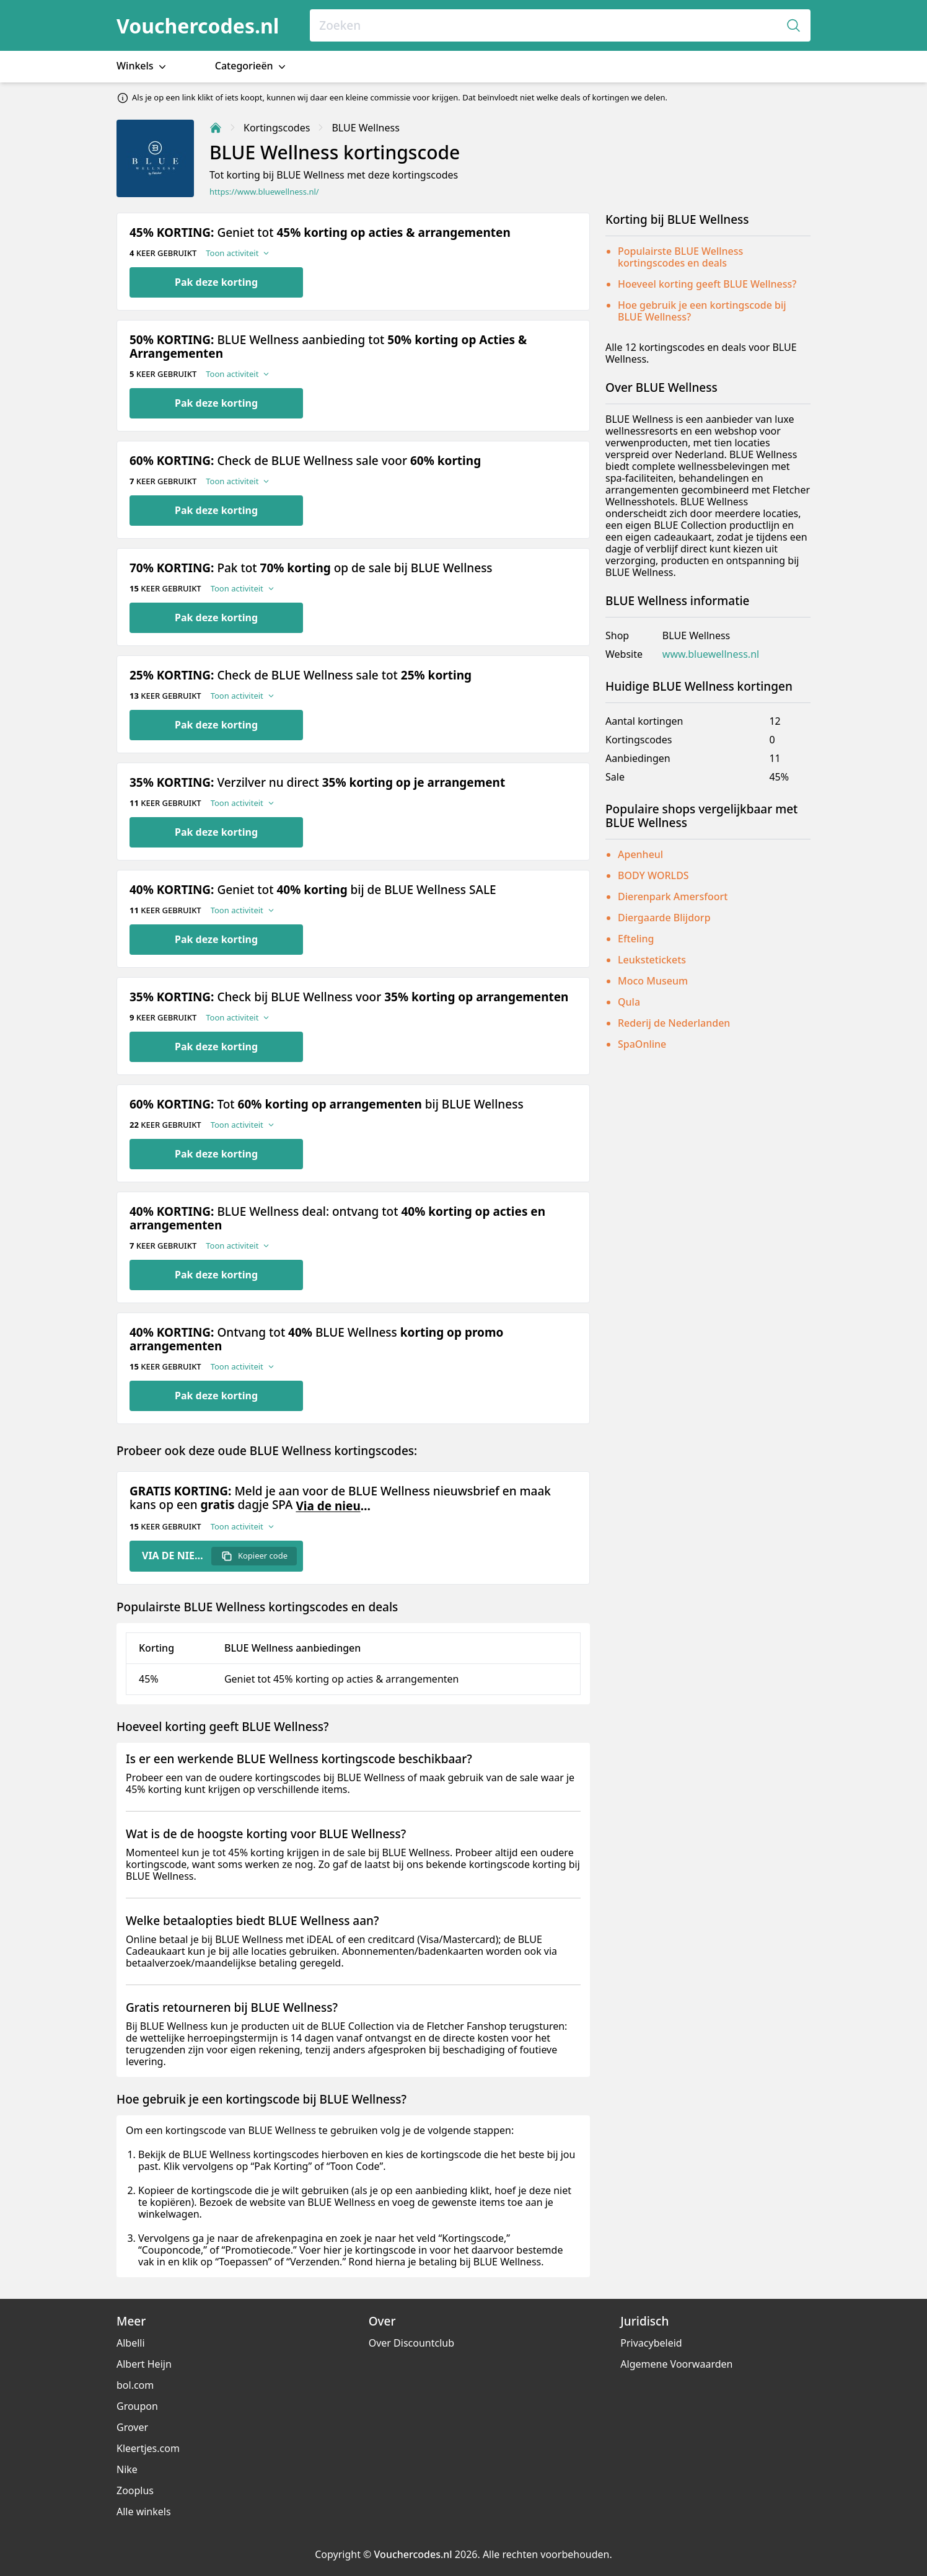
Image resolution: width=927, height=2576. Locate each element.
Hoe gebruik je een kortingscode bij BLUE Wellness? (702, 311)
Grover (132, 2427)
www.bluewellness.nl (710, 654)
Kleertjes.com (148, 2448)
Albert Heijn (144, 2364)
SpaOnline (642, 1044)
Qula (629, 1002)
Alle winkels (143, 2511)
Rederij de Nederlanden (674, 1023)
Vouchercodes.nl (197, 25)
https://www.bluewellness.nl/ (264, 192)
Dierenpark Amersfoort (672, 896)
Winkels (142, 66)
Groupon (137, 2406)
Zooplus (135, 2490)
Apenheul (640, 854)
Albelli (130, 2343)
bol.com (135, 2385)
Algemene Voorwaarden (676, 2364)
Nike (127, 2469)
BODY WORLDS (653, 875)
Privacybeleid (651, 2343)
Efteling (636, 938)
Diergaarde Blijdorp (664, 917)
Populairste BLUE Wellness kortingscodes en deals (680, 257)
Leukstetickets (652, 960)
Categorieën (251, 66)
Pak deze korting (216, 282)
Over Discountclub (411, 2343)
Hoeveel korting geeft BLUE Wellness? (707, 284)
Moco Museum (653, 981)
